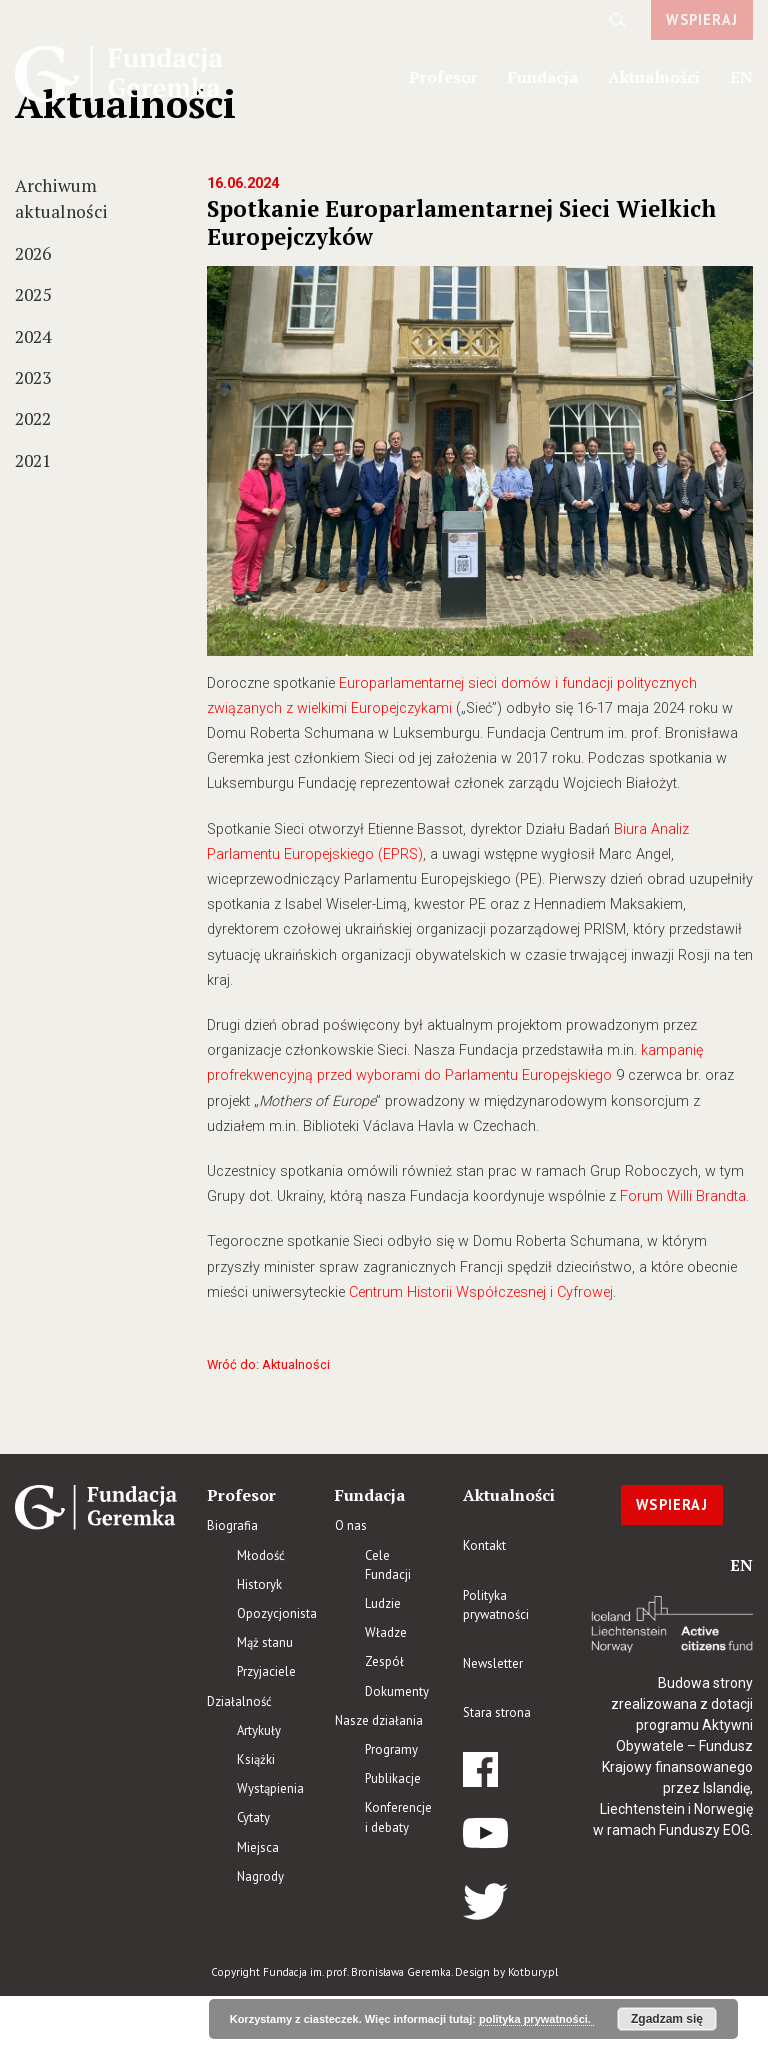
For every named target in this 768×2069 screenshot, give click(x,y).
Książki (256, 1759)
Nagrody (260, 1876)
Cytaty (253, 1817)
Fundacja (543, 77)
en (741, 77)
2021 (33, 460)
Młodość (261, 1555)
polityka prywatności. (536, 2019)
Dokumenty (397, 1691)
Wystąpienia (270, 1788)
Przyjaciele (266, 1671)
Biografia (232, 1525)
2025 (33, 294)
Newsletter (493, 1663)
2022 (33, 418)
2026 (33, 253)
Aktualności (654, 77)
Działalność (239, 1701)
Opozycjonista (277, 1613)
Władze (386, 1632)
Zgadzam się (667, 2019)
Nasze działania (379, 1720)
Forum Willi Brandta (683, 1196)
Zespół (384, 1661)
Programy (391, 1749)
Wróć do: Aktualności (268, 1364)
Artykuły (259, 1730)
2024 (33, 336)
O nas (351, 1525)
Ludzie (383, 1603)
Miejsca (258, 1847)
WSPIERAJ (702, 19)
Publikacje (393, 1778)
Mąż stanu (265, 1642)
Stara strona (497, 1712)
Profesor (443, 77)
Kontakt (484, 1545)
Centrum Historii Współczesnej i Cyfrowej (481, 1292)
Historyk (259, 1584)
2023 (33, 377)
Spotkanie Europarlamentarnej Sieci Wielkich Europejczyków (461, 222)
